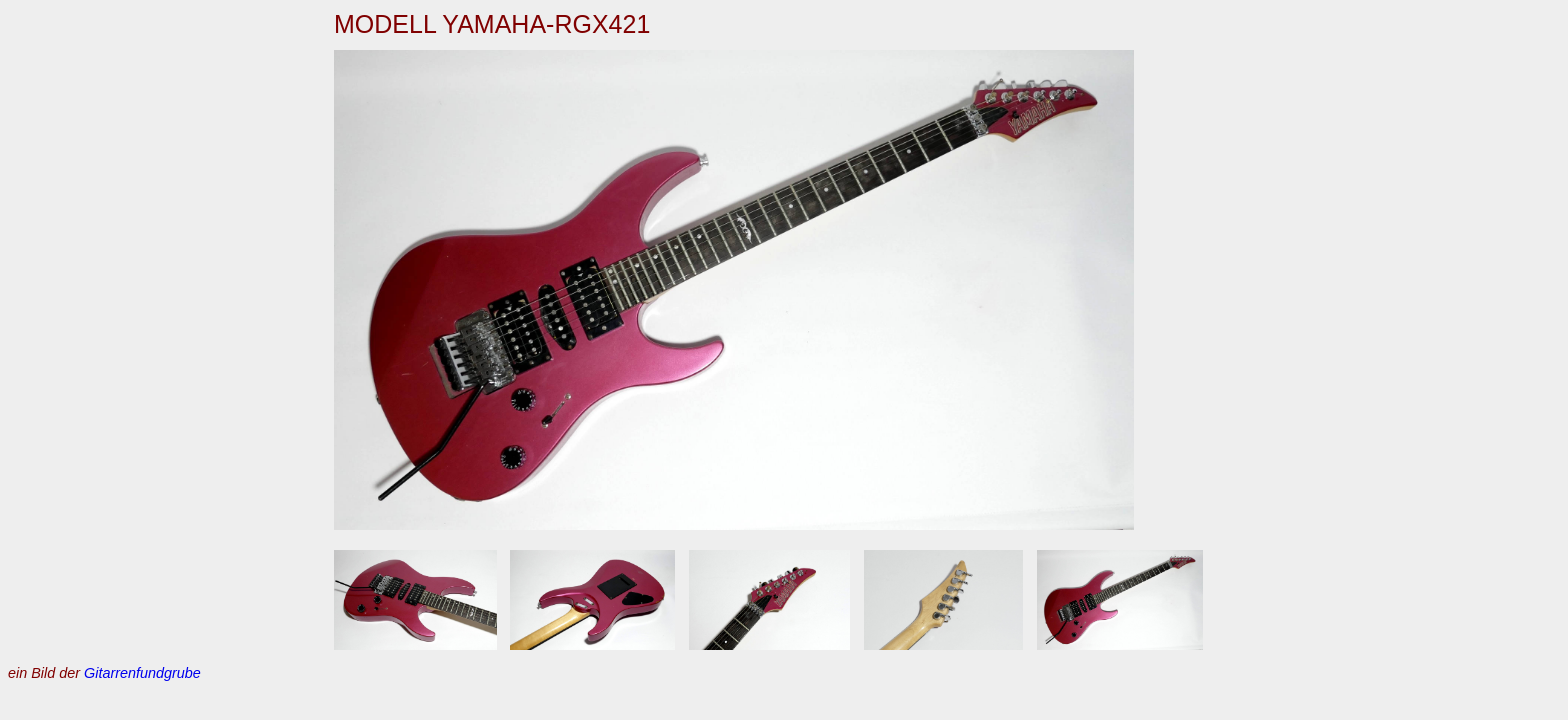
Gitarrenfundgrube (142, 673)
